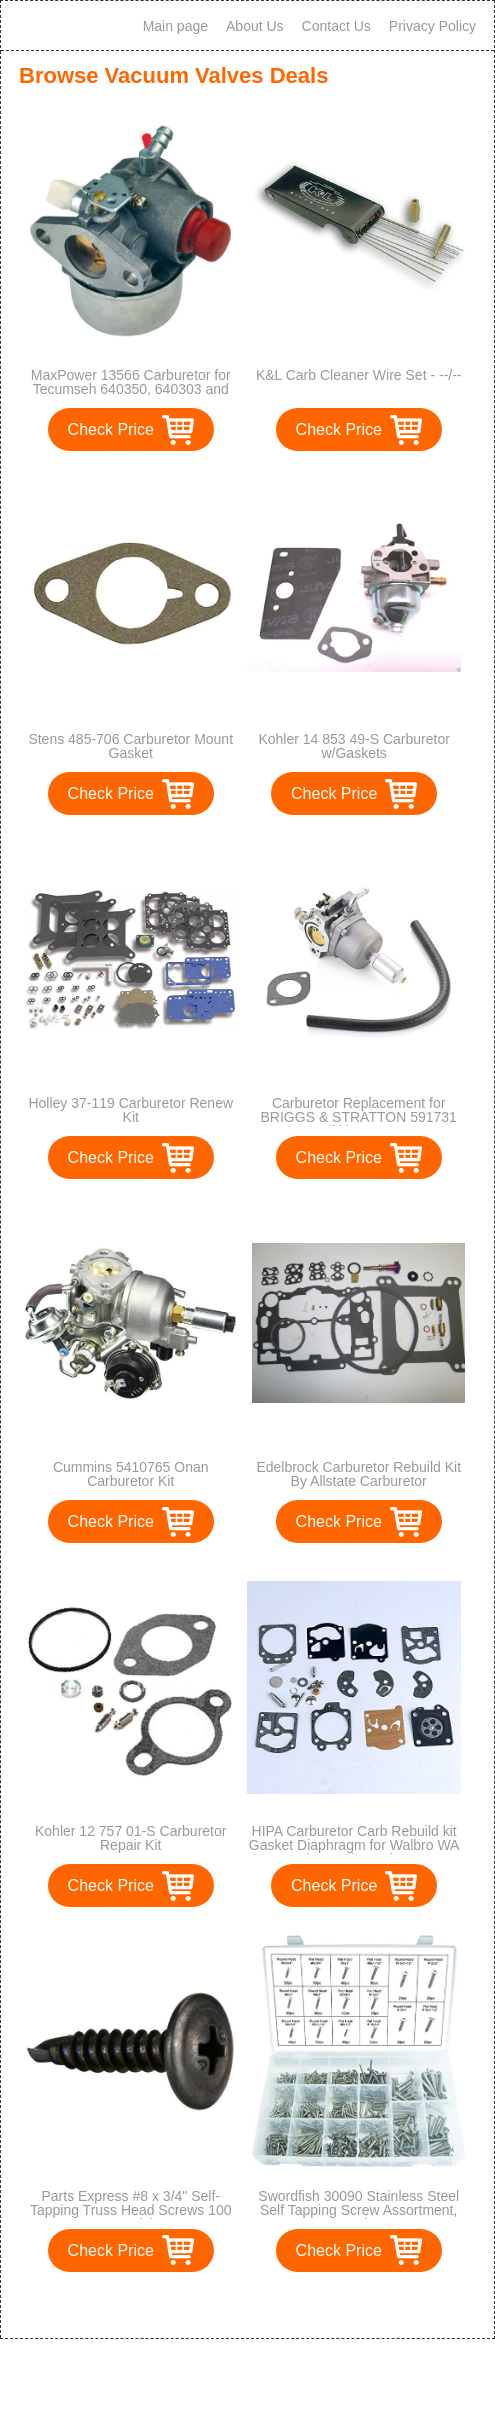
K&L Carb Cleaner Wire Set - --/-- (359, 375)
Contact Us (336, 26)
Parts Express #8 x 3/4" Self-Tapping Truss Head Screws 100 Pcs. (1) (131, 2210)
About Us (255, 26)
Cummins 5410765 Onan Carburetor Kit (131, 1474)
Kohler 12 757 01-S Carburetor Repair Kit (130, 1838)
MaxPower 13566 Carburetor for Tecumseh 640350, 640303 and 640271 (131, 389)
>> (284, 2302)
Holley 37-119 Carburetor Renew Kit (130, 1110)
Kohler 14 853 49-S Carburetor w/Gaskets (353, 746)
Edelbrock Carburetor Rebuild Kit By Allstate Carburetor (358, 1474)
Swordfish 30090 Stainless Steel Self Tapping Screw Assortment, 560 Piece (358, 2210)
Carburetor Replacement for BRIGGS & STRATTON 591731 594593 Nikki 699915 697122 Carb (359, 1124)
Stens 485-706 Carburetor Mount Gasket (130, 746)
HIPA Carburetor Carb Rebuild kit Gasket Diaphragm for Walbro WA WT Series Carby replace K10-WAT (354, 1852)
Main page (175, 26)
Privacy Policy (432, 26)
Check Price (111, 429)
